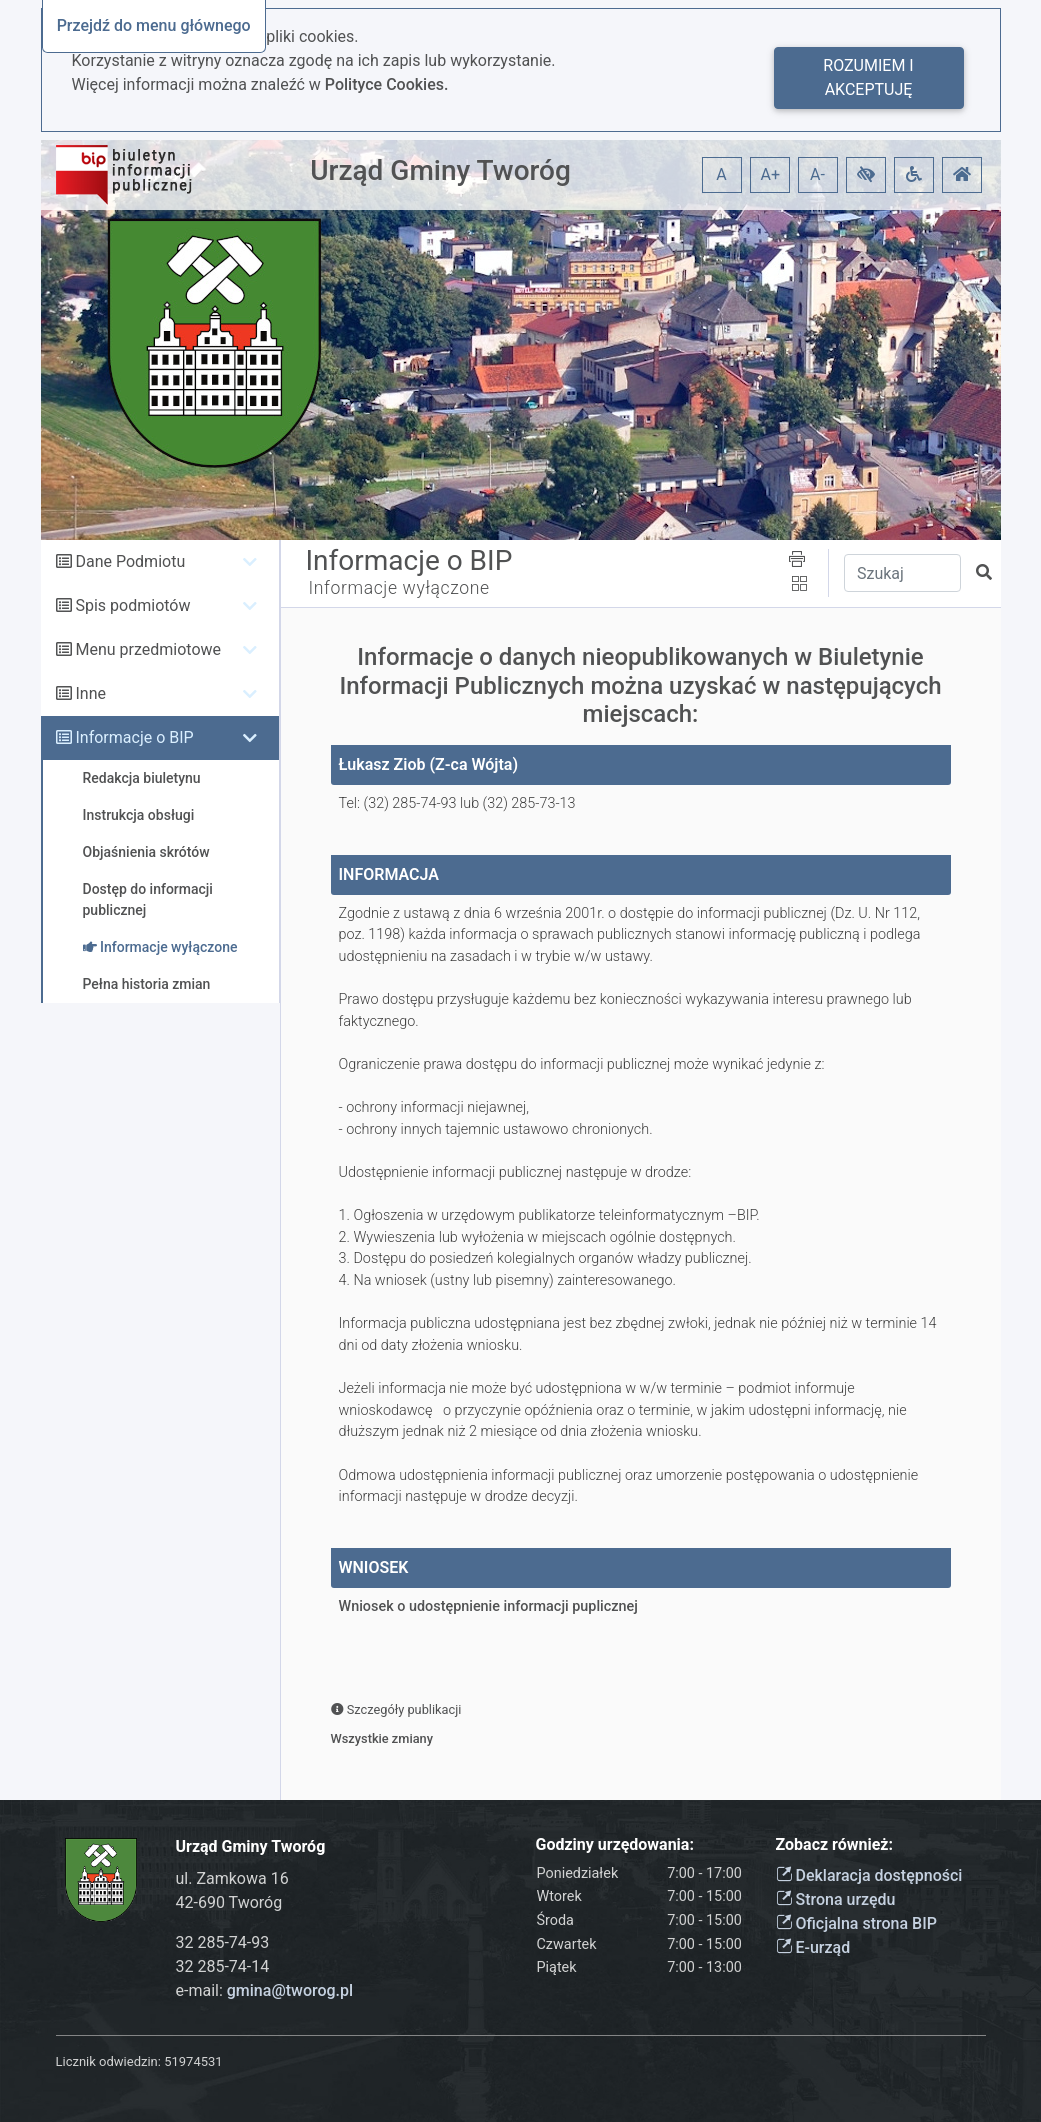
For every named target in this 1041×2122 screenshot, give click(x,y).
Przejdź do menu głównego (154, 25)
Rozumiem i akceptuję (868, 77)
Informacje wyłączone (399, 588)
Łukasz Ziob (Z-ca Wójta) (429, 764)
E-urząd (813, 1947)
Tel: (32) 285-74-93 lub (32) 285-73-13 (457, 803)
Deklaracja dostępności (869, 1875)
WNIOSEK (374, 1567)
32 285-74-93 (223, 1942)
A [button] (721, 174)
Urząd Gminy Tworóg (440, 170)
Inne (90, 693)
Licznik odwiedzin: (108, 2061)
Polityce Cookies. (387, 84)
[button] (866, 175)
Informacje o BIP (134, 737)
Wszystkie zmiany (382, 1738)
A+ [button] (771, 174)
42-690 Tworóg (229, 1902)
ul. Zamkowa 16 (232, 1878)
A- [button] (817, 174)
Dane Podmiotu (130, 561)
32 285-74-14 (223, 1966)
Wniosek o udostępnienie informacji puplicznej (488, 1606)
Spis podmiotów (132, 605)
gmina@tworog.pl (290, 1990)
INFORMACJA (389, 874)
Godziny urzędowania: (615, 1844)
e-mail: (265, 1990)
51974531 (193, 2061)
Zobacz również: (835, 1844)
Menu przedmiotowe (148, 649)
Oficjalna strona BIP (856, 1923)
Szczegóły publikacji (396, 1709)
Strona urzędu (836, 1899)
